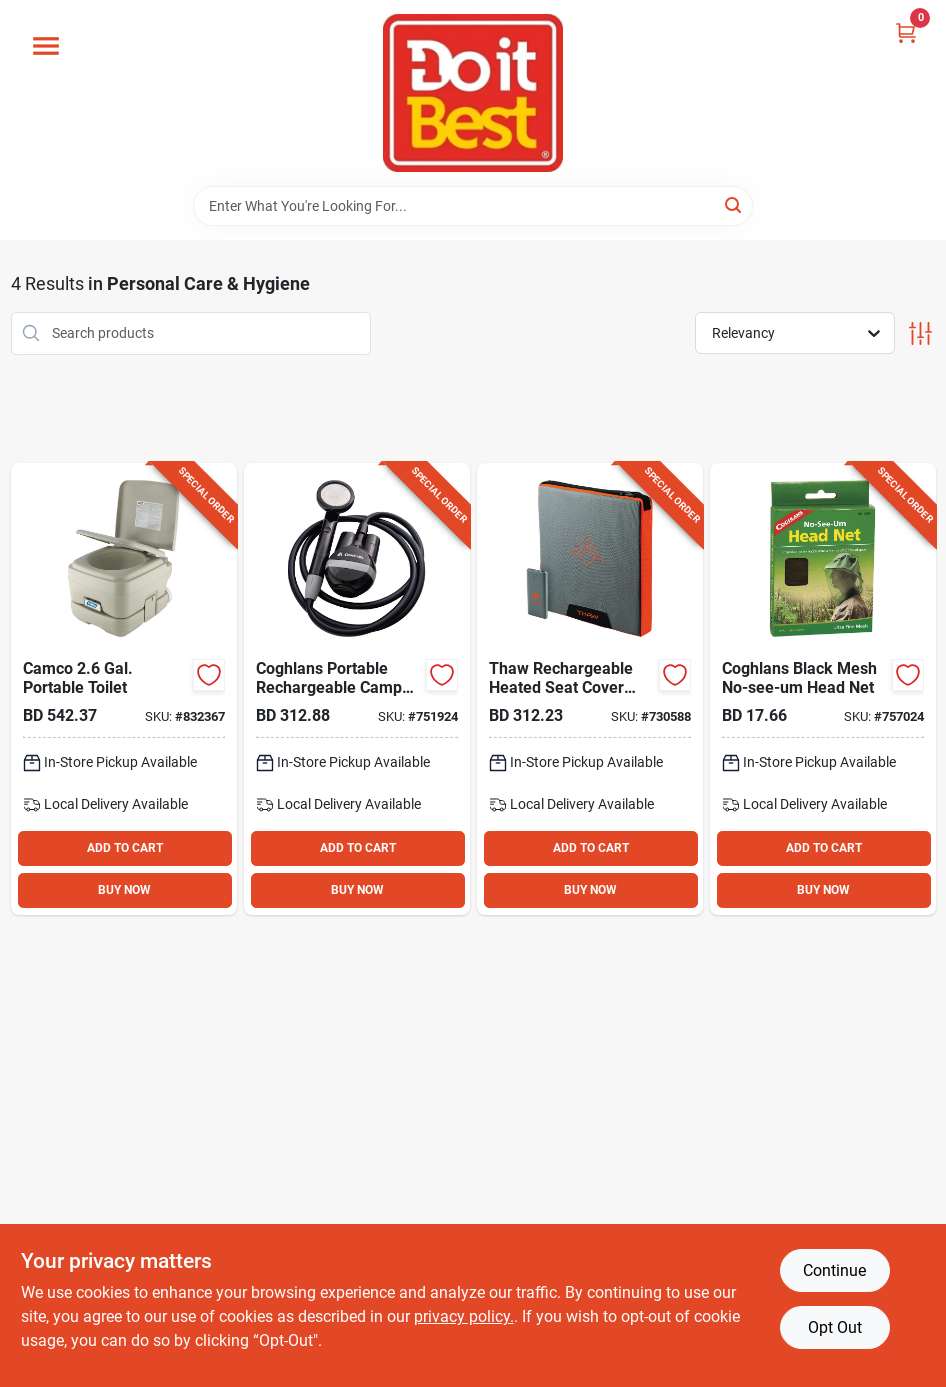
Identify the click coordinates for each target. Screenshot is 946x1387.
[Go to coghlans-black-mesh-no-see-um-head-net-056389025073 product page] (823, 689)
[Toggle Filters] (920, 333)
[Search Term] (473, 206)
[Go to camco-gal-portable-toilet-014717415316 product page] (124, 689)
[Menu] (46, 46)
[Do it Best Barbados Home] (473, 93)
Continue (834, 1270)
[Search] (734, 204)
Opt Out (835, 1327)
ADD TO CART (125, 848)
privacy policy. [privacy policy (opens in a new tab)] (464, 1316)
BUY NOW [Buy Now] (124, 890)
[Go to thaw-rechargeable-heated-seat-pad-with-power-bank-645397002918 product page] (590, 689)
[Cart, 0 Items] (906, 32)
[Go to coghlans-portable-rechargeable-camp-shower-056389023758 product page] (357, 689)
